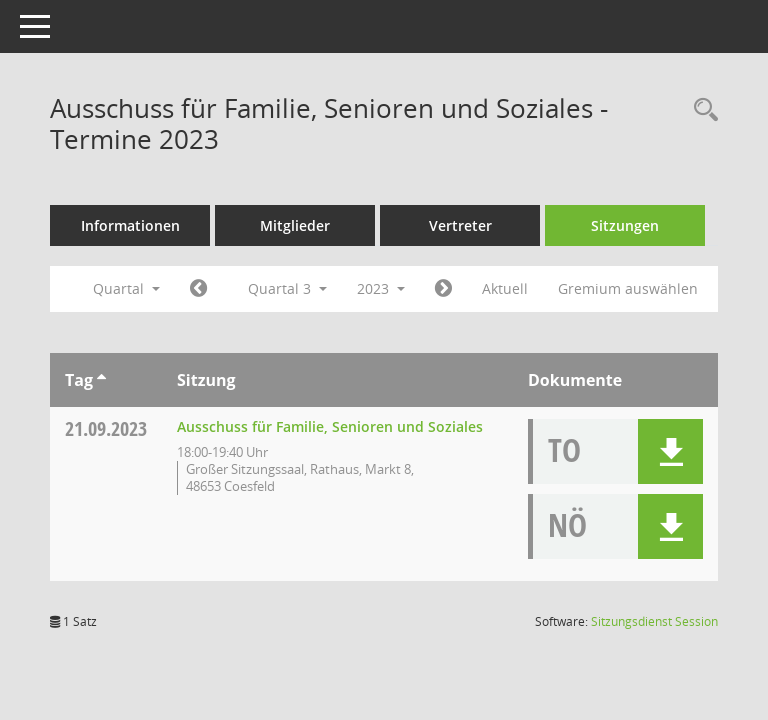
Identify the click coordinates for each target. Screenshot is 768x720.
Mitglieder (295, 225)
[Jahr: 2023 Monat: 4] (198, 289)
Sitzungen (625, 225)
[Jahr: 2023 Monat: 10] (443, 289)
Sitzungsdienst (654, 621)
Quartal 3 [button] (287, 288)
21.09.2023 (106, 428)
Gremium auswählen (628, 288)
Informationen (130, 225)
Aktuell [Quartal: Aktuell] (505, 288)
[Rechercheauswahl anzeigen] (701, 110)
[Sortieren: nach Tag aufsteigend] (101, 380)
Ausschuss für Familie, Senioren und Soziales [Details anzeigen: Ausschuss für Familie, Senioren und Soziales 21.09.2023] (330, 426)
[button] (670, 451)
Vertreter (460, 225)
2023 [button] (381, 288)
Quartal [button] (126, 288)
